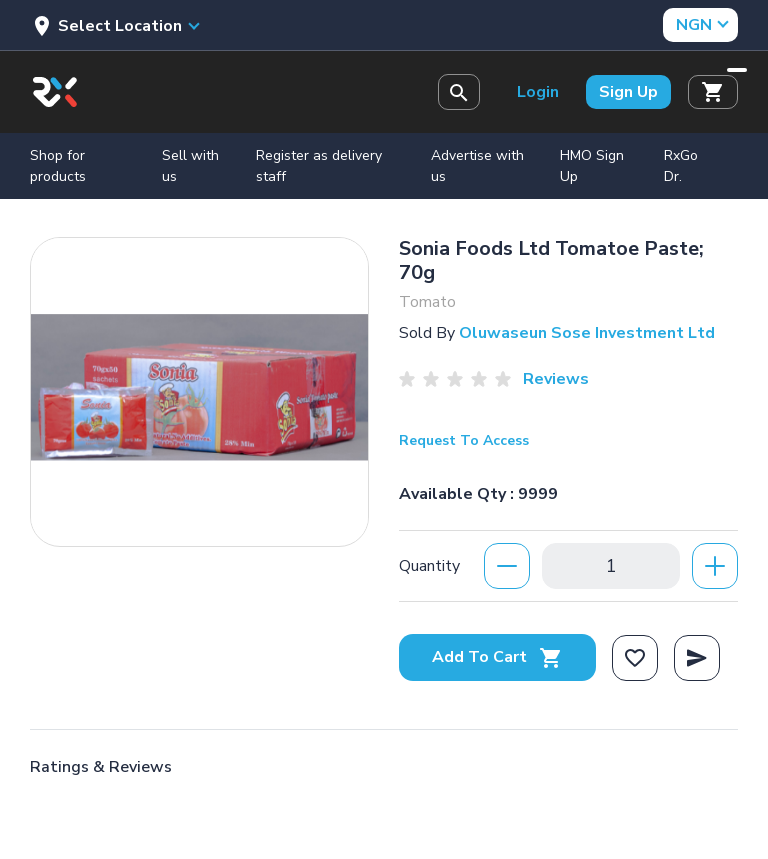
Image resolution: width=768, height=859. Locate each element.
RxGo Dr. (681, 166)
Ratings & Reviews (101, 767)
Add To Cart (497, 657)
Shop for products (58, 166)
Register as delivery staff (319, 166)
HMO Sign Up (592, 166)
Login (538, 92)
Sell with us (190, 166)
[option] (199, 387)
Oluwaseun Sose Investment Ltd (587, 333)
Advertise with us (477, 166)
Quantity (429, 566)
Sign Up (628, 92)
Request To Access (464, 440)
